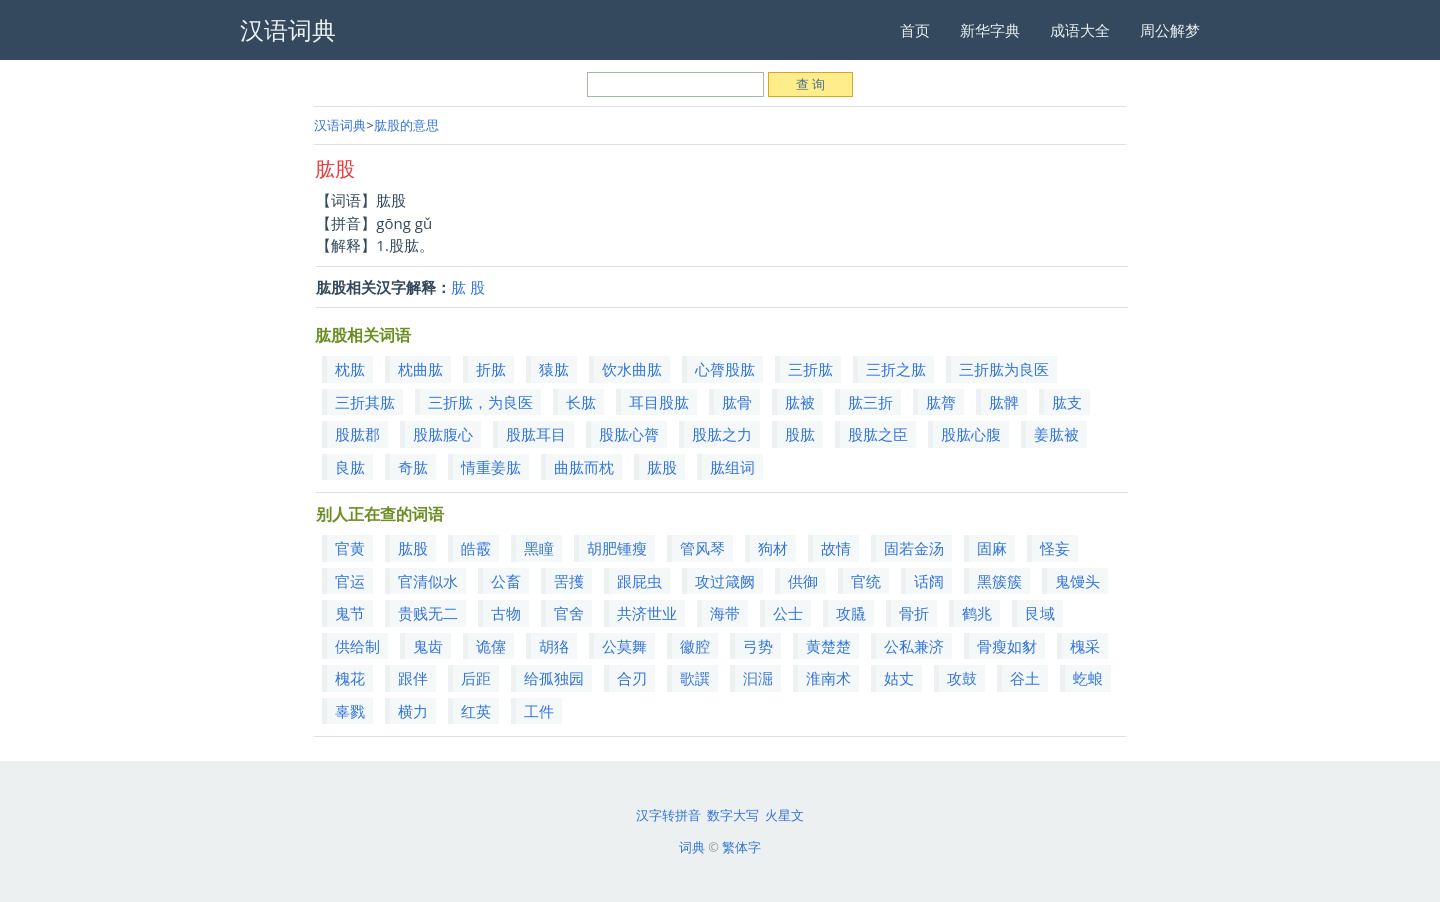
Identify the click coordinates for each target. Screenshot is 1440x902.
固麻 (992, 548)
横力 (413, 711)
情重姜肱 (491, 467)
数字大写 (733, 815)
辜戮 (350, 711)
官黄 (350, 548)
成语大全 (1080, 30)
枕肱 (350, 369)
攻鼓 (962, 678)
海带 (725, 613)
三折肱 (810, 369)
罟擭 (569, 581)
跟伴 (413, 678)
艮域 (1040, 613)
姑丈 (899, 678)
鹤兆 (977, 613)
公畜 (506, 581)
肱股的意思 (406, 125)
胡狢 (554, 646)
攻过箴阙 (725, 581)
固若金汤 (914, 548)
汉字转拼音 (668, 815)
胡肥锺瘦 (617, 548)
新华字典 (990, 30)
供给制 (357, 646)
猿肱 (554, 369)
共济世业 (647, 613)
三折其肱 (365, 402)
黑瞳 (539, 548)
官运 (350, 581)
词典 (692, 847)
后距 (476, 678)
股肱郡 (357, 434)
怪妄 (1055, 548)
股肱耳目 (536, 434)
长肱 (581, 402)
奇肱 (413, 467)
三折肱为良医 (1004, 369)
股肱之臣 (878, 434)
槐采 (1085, 646)
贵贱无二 (428, 613)
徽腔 (695, 646)
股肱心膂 (629, 434)
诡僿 (491, 646)
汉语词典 (340, 125)
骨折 (914, 613)
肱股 (662, 467)
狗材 (773, 548)
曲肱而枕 (584, 467)
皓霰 (476, 548)
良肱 (350, 467)
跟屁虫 (639, 581)
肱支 (1067, 402)
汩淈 (758, 678)
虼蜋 (1088, 678)
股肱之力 (722, 434)
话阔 (929, 581)
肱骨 (737, 402)
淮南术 (828, 678)
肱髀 (1004, 402)
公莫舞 (624, 646)
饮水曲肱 (632, 369)
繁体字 (741, 847)
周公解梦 (1170, 30)
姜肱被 (1056, 434)
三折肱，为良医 (480, 402)
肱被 (800, 402)
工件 (539, 711)
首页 (915, 30)
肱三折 (870, 402)
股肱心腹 (971, 434)
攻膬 (851, 613)
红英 (476, 711)
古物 (506, 613)
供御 (803, 581)
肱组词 (732, 467)
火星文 (784, 815)
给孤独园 (554, 678)
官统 (866, 581)
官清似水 (428, 581)
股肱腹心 (443, 434)
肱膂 (941, 402)
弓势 (758, 646)
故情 (836, 548)
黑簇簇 (999, 581)
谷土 (1025, 678)
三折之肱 (896, 369)
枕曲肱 (420, 369)
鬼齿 (428, 646)
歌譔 (695, 678)
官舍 (569, 613)
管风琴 (702, 548)
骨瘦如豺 (1007, 646)
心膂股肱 (725, 369)
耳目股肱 (659, 402)
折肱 (491, 369)
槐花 (350, 678)
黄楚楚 (828, 646)
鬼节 (350, 613)
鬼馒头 (1077, 581)
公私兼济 (914, 646)
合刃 (632, 678)
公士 (788, 613)
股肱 (800, 434)
